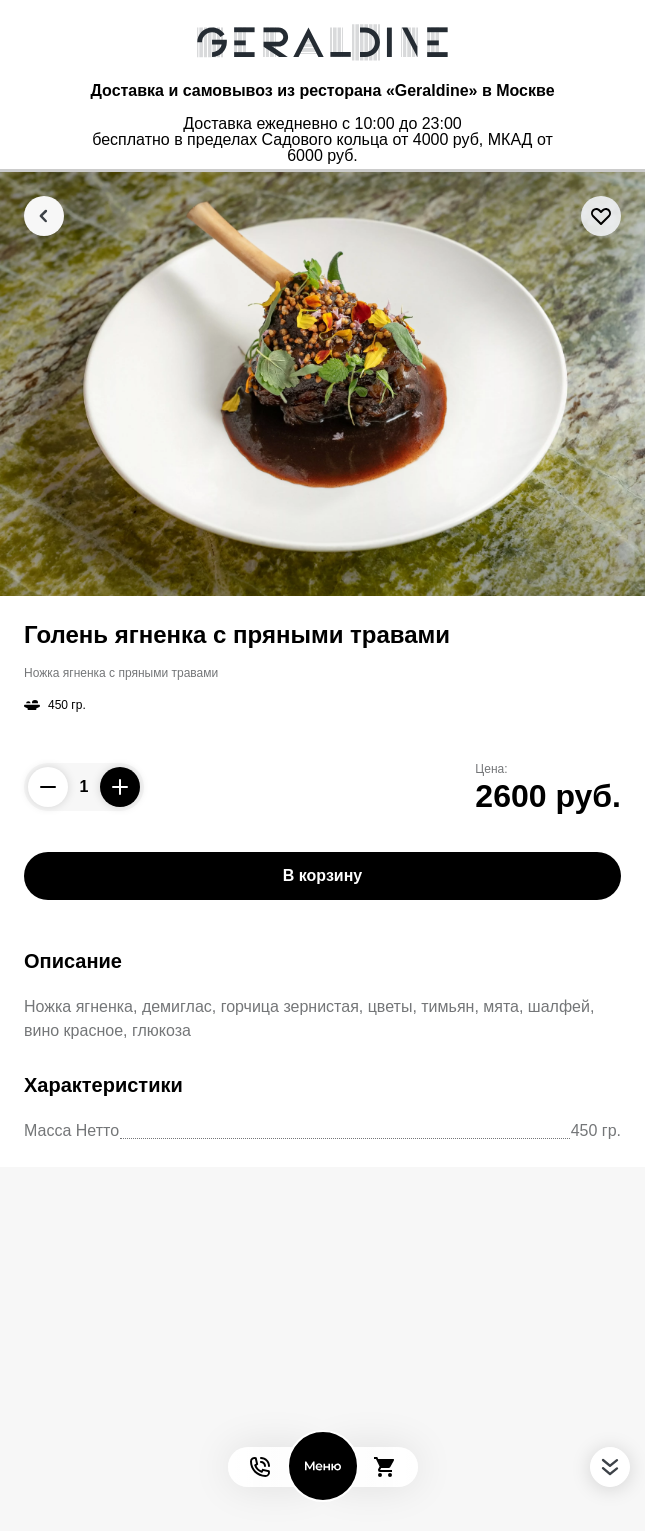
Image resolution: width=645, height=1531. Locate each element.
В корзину (322, 875)
